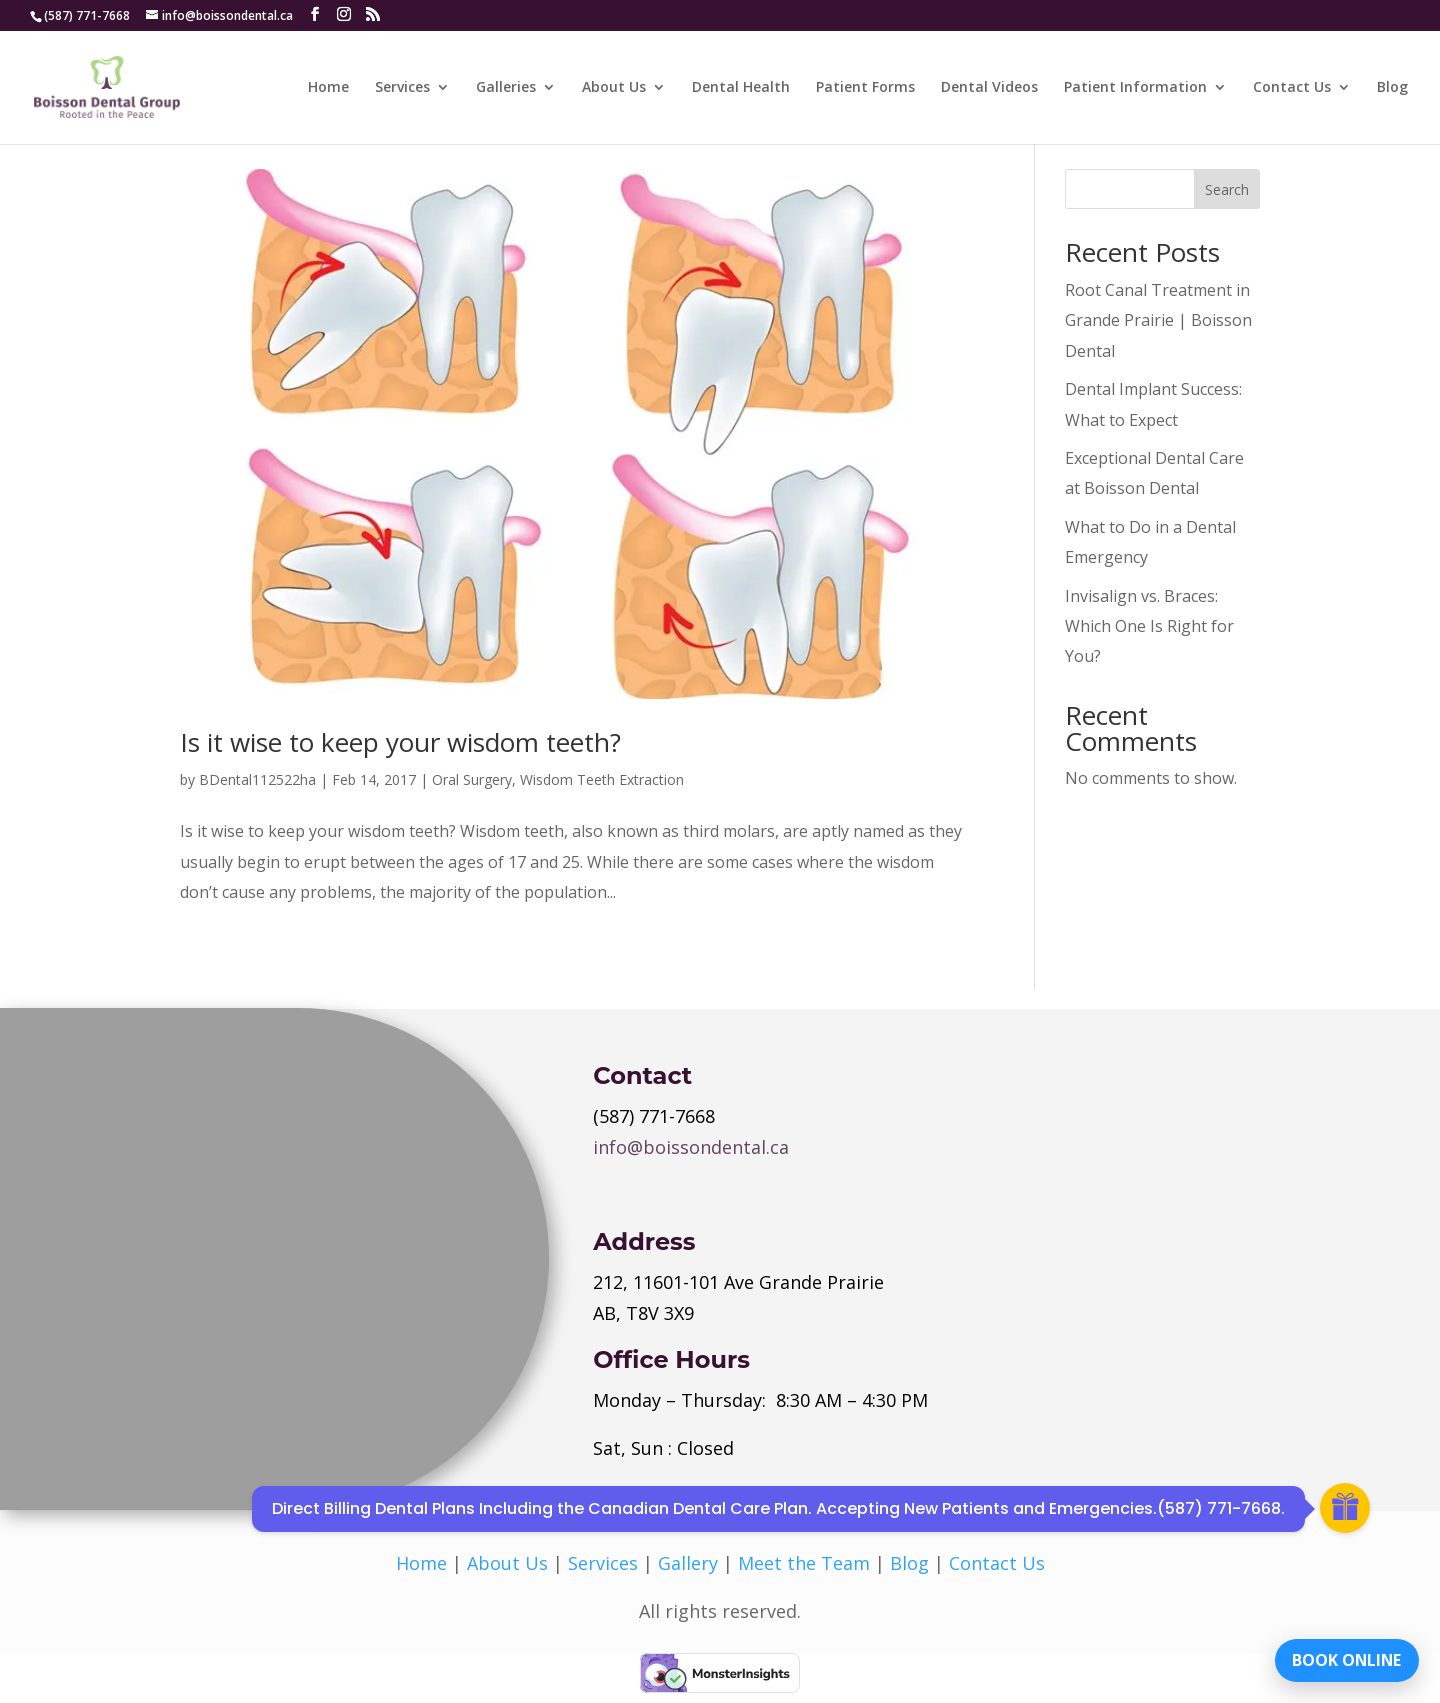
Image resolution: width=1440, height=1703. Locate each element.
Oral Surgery (472, 779)
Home (328, 88)
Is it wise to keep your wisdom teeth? (400, 742)
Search (1227, 189)
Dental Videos (989, 88)
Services (402, 88)
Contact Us (1292, 88)
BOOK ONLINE (1344, 1658)
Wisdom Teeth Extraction (602, 779)
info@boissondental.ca (691, 1147)
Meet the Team (804, 1563)
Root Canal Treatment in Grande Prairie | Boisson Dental (1158, 320)
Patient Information (1135, 88)
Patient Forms (865, 88)
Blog (1392, 88)
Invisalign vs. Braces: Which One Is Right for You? (1149, 626)
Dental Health (741, 88)
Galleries (506, 88)
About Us (614, 88)
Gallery (688, 1563)
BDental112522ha (257, 779)
